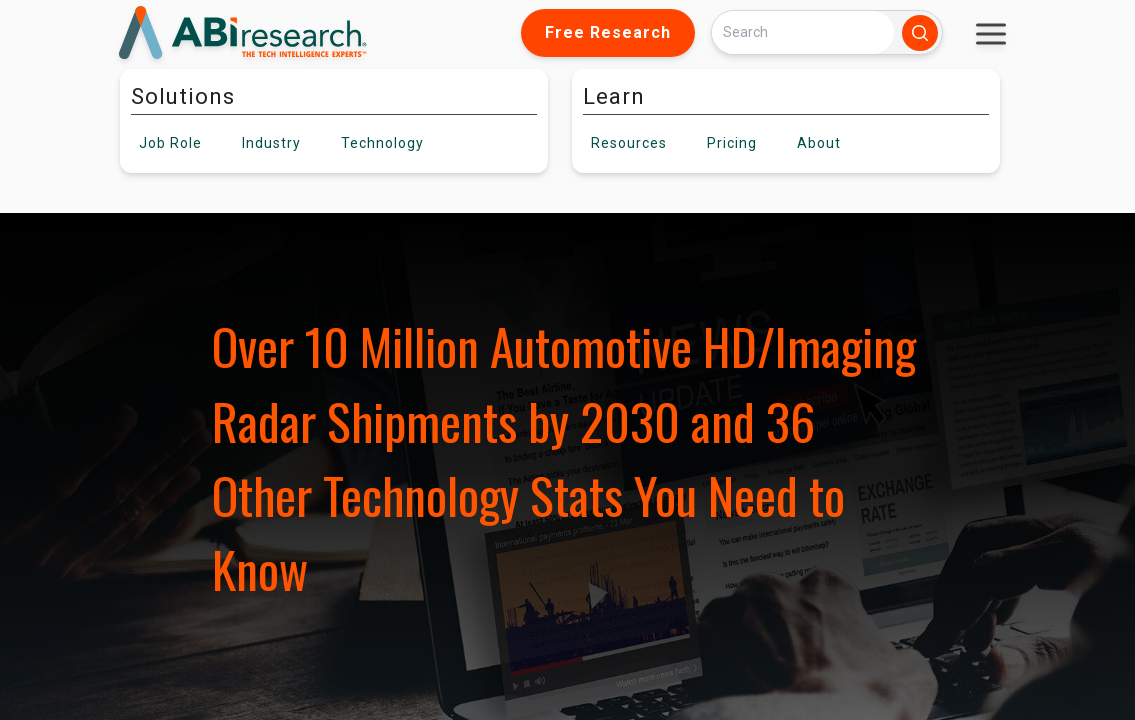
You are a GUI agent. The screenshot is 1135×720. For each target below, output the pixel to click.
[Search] (803, 32)
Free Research (608, 32)
